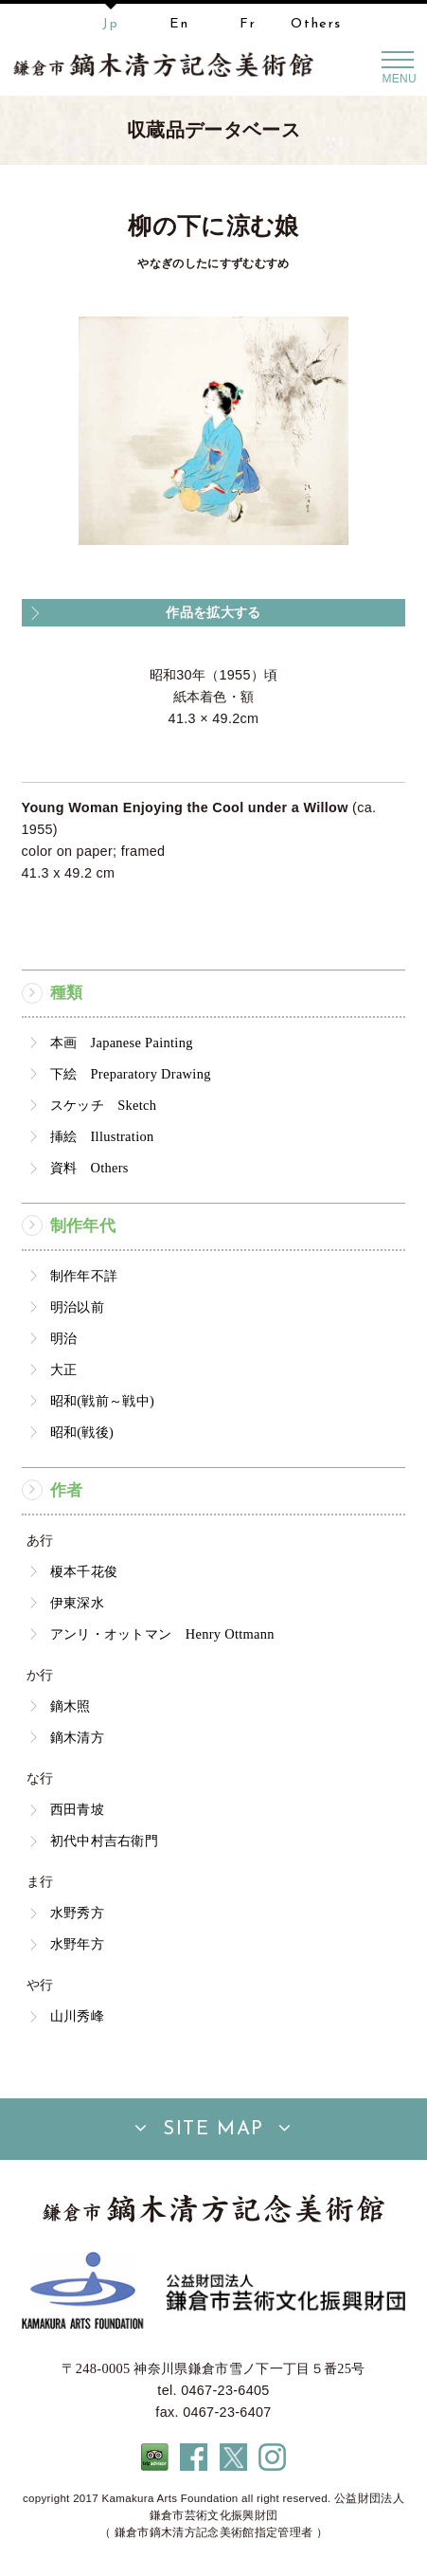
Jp (110, 24)
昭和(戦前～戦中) (102, 1400)
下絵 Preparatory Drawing (130, 1073)
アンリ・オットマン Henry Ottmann (162, 1634)
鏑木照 (70, 1706)
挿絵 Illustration (102, 1136)
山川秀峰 (77, 2015)
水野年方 (77, 1943)
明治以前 (77, 1307)
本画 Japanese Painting (121, 1042)
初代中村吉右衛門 (104, 1840)
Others (316, 24)
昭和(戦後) (82, 1432)
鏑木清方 (77, 1737)
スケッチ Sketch (103, 1105)
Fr (248, 24)
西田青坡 (77, 1809)
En (178, 24)
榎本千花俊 (84, 1571)
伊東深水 (77, 1602)
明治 (64, 1338)
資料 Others (89, 1167)
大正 (64, 1369)
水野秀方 (77, 1912)
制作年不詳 (84, 1275)
